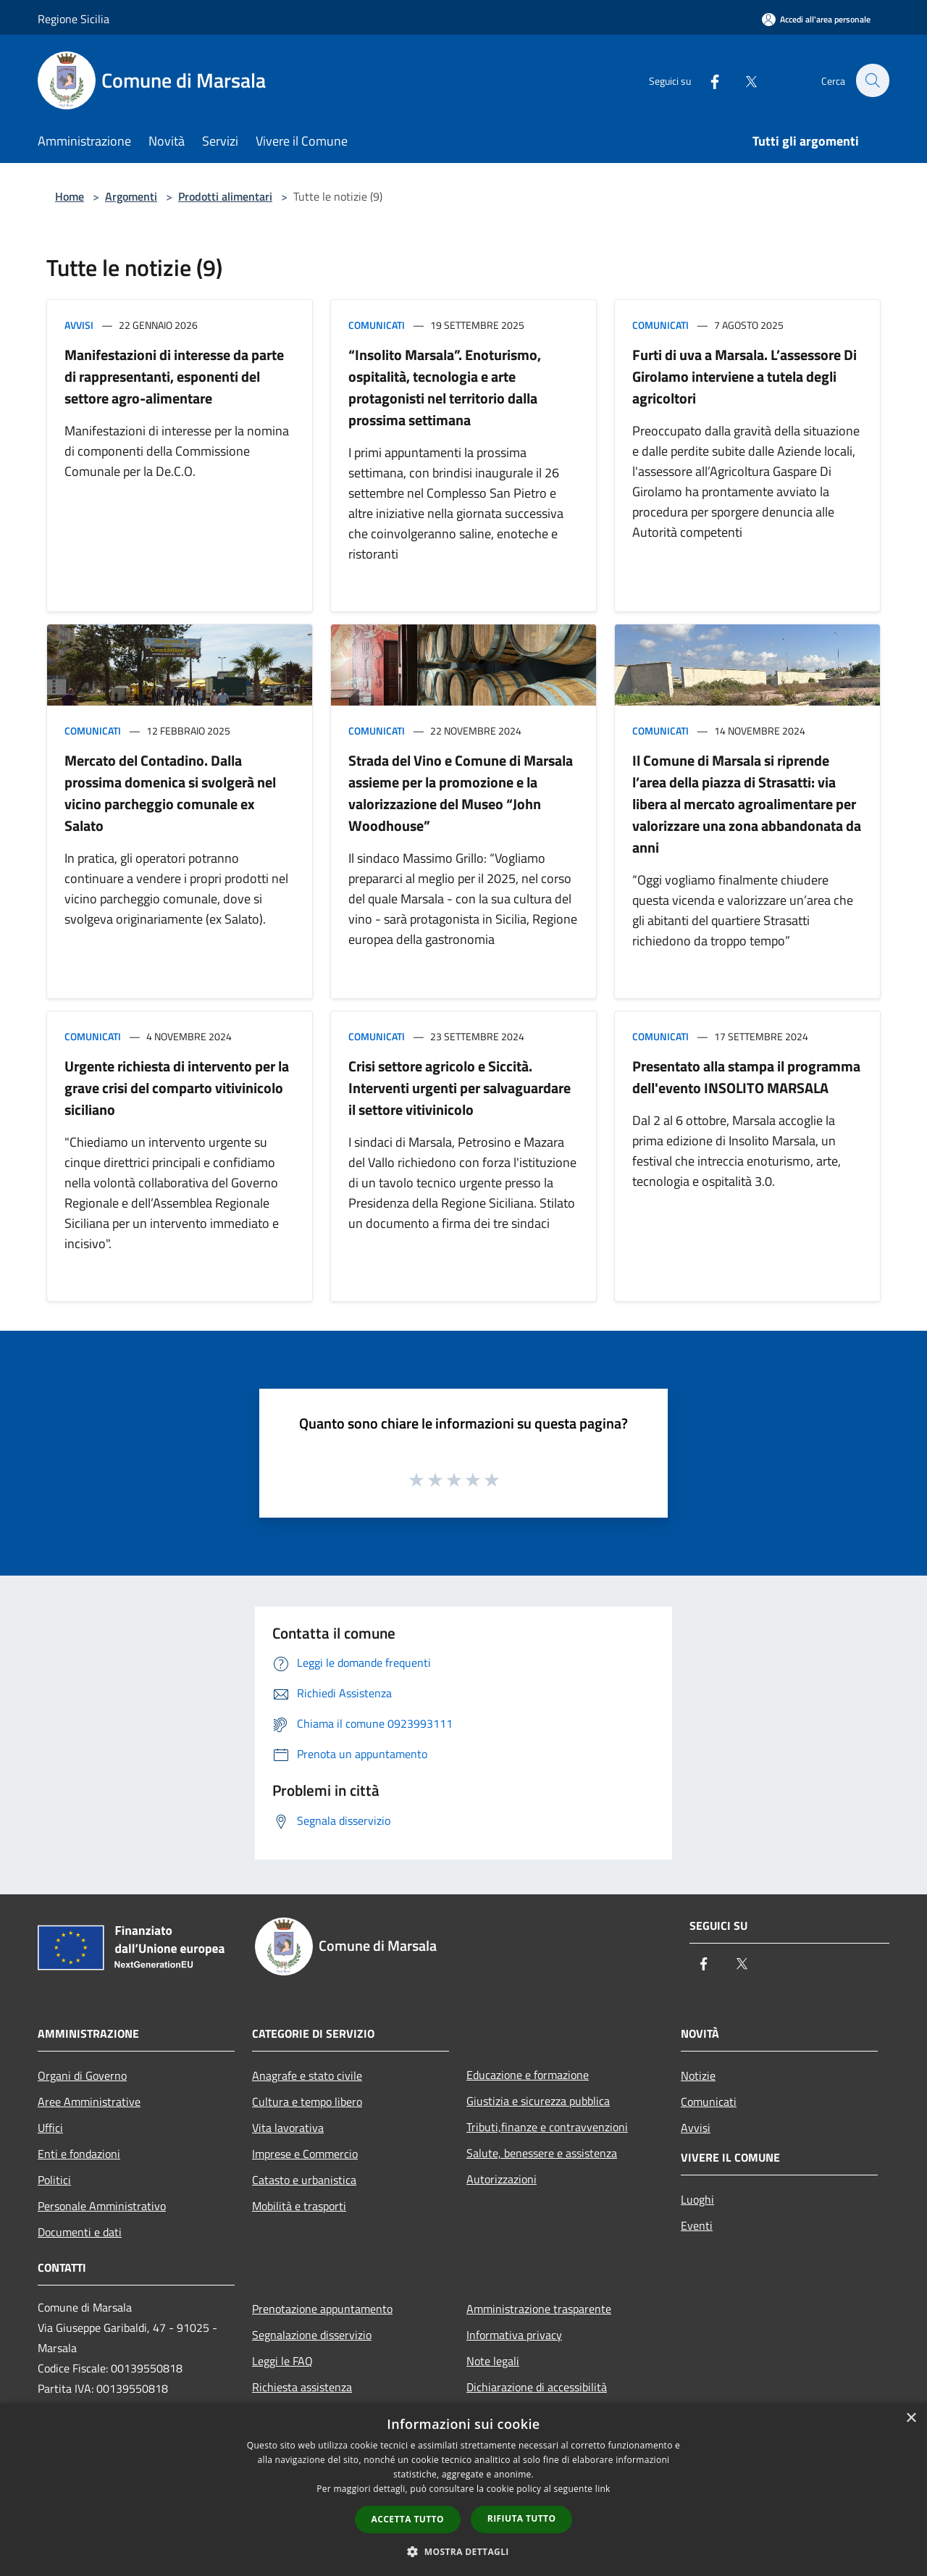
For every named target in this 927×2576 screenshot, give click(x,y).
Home (69, 196)
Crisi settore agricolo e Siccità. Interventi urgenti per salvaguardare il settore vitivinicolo (459, 1088)
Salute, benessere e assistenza (541, 2153)
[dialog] (463, 2489)
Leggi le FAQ (282, 2361)
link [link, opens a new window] (603, 2489)
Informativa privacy (514, 2334)
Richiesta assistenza (302, 2387)
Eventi (697, 2225)
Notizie (698, 2075)
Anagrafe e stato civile (307, 2075)
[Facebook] (706, 80)
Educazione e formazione (527, 2074)
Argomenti (131, 196)
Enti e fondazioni (79, 2153)
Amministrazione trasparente (538, 2308)
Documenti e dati (80, 2232)
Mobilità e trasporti (299, 2206)
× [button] (910, 2418)
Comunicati (376, 325)
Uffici (50, 2127)
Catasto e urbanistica (304, 2179)
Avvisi (78, 325)
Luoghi (697, 2199)
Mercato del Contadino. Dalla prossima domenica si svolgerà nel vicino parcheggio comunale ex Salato (170, 793)
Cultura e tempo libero (307, 2101)
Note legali (492, 2361)
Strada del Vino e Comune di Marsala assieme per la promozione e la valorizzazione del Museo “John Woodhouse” (460, 793)
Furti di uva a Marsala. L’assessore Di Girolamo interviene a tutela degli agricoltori (744, 376)
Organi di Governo (82, 2075)
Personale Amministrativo (102, 2206)
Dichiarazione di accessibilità (536, 2387)
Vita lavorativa (288, 2127)
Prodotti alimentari (225, 196)
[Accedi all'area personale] (816, 19)
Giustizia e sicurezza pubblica (538, 2100)
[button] (463, 2551)
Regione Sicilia (73, 19)
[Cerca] (872, 80)
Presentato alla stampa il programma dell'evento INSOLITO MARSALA (746, 1077)
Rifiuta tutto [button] (521, 2518)
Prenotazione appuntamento (322, 2308)
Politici (54, 2179)
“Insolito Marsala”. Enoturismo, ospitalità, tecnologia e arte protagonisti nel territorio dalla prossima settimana (444, 387)
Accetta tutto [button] (408, 2519)
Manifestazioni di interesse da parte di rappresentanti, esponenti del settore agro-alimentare (174, 376)
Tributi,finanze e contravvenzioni (547, 2127)
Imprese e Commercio (305, 2153)
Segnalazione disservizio (312, 2334)
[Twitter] (743, 80)
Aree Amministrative (89, 2101)
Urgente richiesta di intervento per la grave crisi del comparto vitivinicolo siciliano (176, 1088)
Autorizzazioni (501, 2179)
